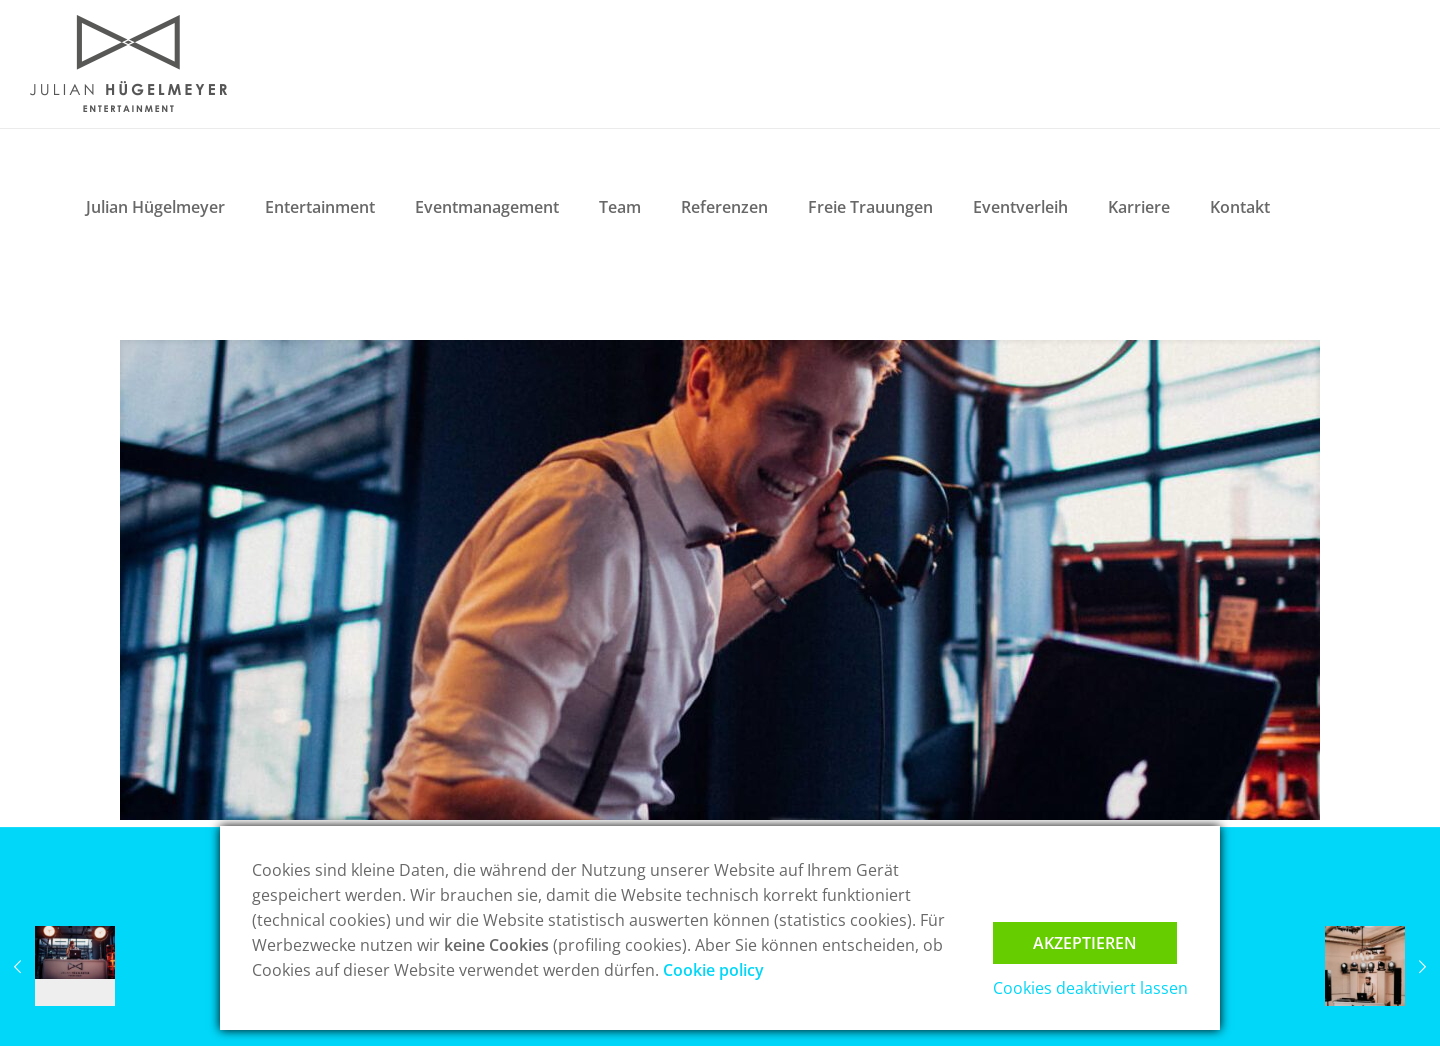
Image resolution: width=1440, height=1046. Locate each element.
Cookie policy (713, 970)
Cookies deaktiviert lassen (1090, 988)
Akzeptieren (1085, 943)
